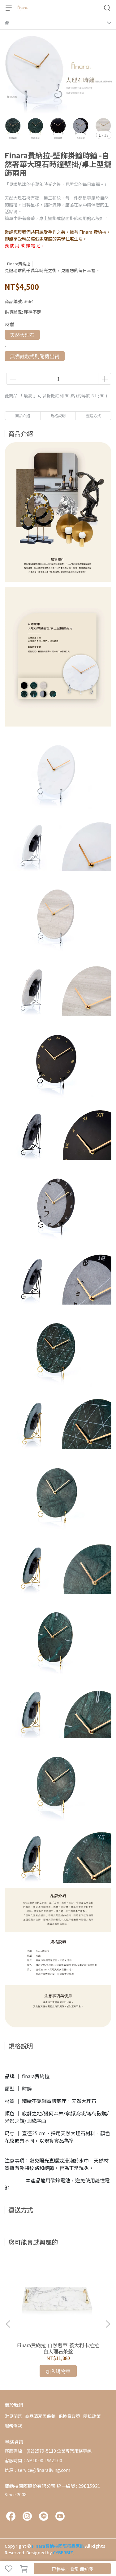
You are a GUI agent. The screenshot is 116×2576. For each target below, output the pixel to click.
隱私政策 (92, 2416)
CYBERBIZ (63, 2552)
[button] (107, 2324)
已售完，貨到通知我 (72, 2569)
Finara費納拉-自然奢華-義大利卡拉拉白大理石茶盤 (58, 2348)
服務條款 (13, 2426)
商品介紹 (22, 415)
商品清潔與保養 (40, 2416)
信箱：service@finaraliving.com (37, 2470)
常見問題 (13, 2416)
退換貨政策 (69, 2416)
